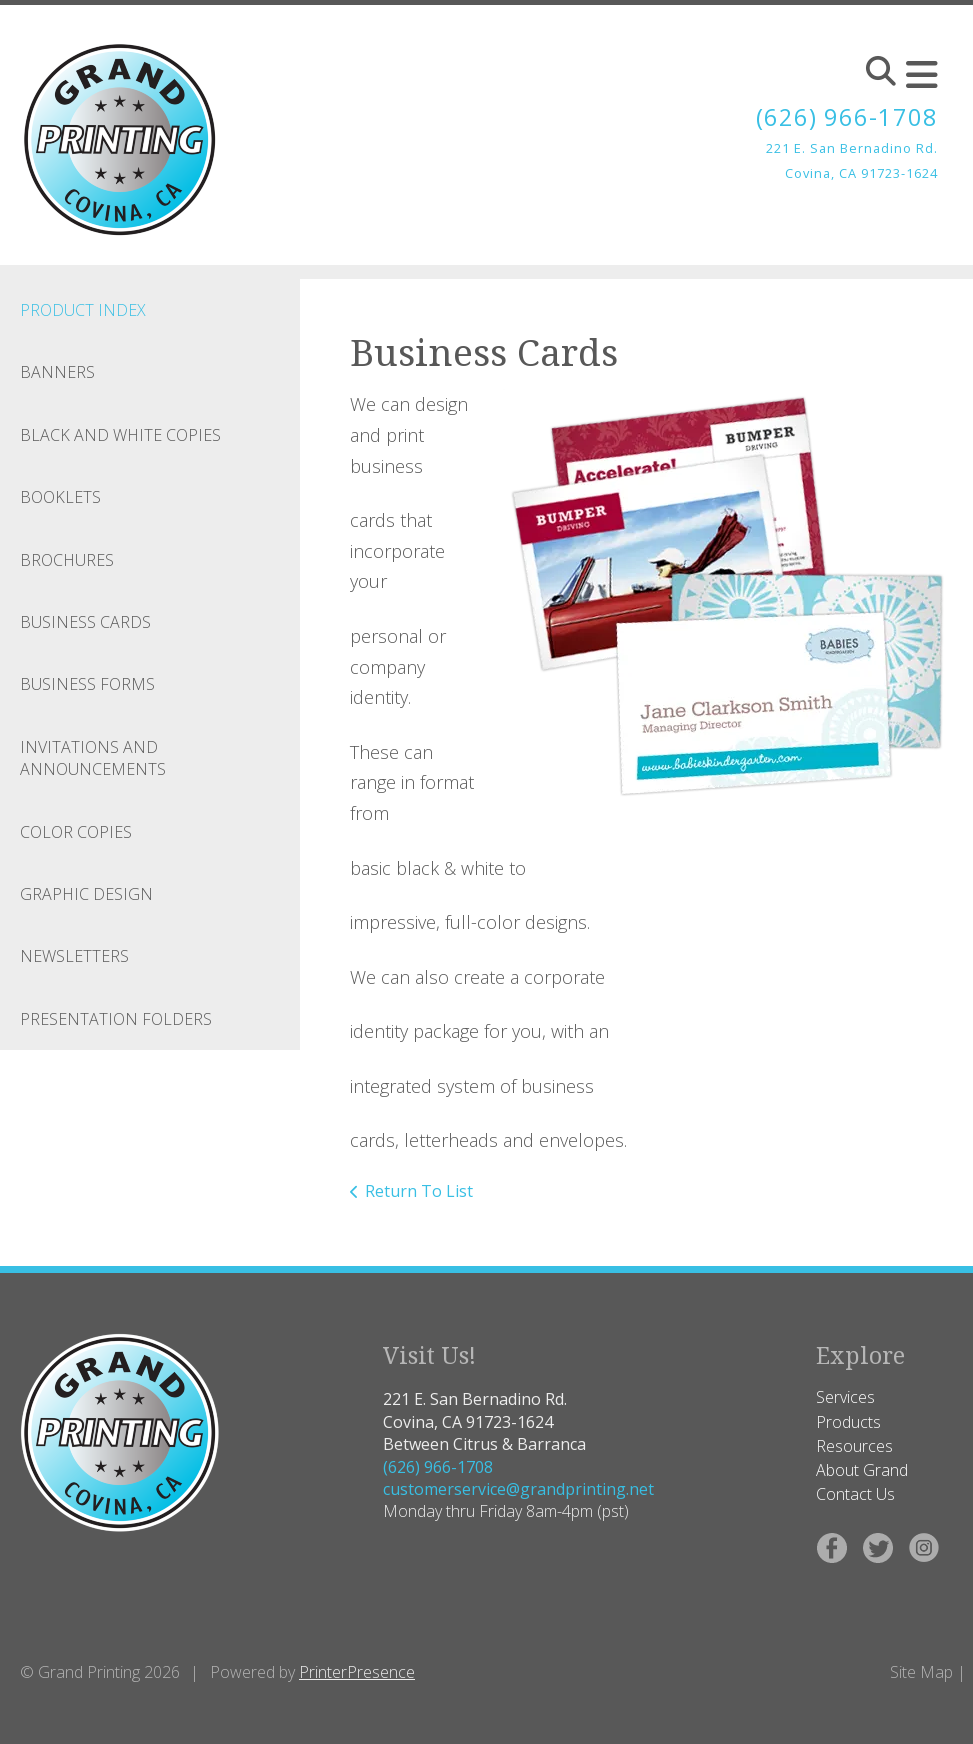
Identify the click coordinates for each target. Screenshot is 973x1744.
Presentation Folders (116, 1019)
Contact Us (855, 1494)
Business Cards (85, 622)
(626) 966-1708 (847, 116)
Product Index (83, 310)
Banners (57, 372)
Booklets (60, 497)
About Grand (862, 1470)
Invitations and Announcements (93, 758)
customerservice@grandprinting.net (518, 1489)
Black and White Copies (120, 435)
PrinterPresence (357, 1672)
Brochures (67, 560)
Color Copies (76, 832)
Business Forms (87, 684)
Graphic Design (86, 894)
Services (845, 1397)
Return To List (419, 1191)
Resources (854, 1446)
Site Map (921, 1672)
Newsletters (74, 956)
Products (848, 1422)
